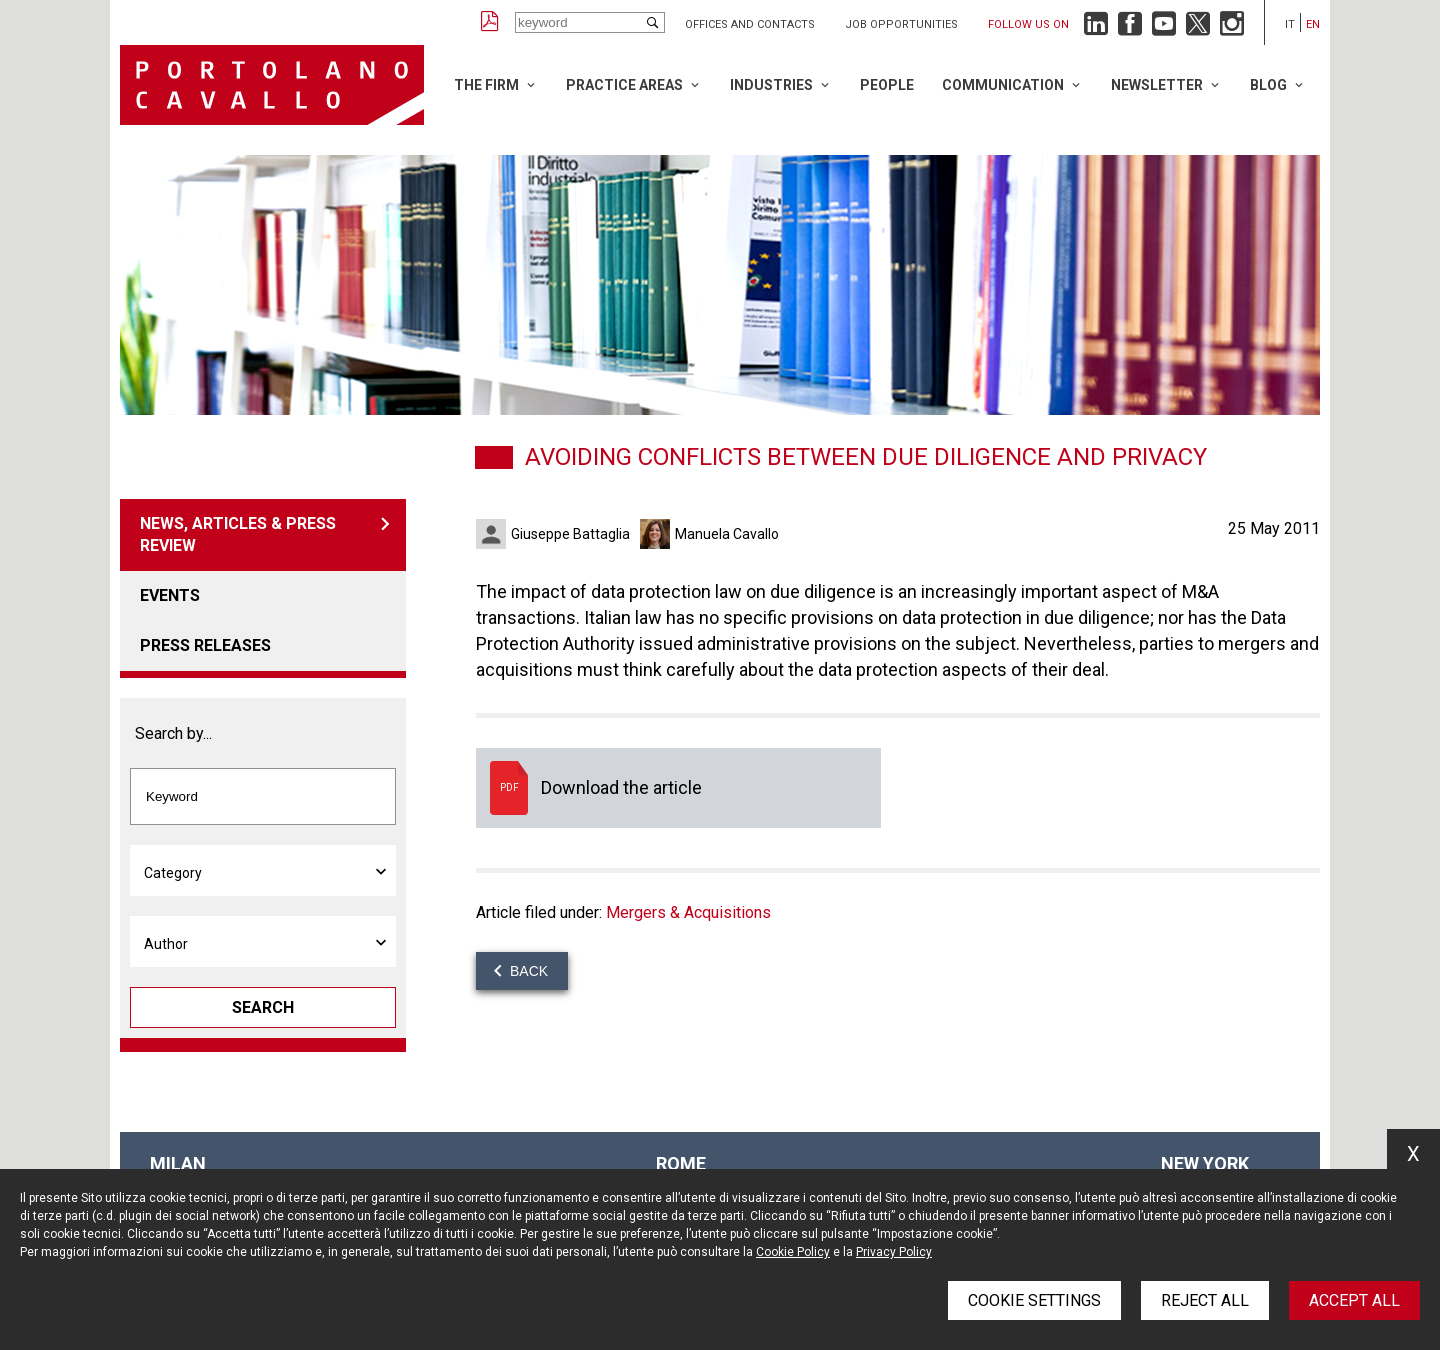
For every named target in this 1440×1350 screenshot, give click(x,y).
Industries (771, 85)
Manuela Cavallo (727, 534)
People (887, 85)
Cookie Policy (793, 1252)
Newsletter (1157, 85)
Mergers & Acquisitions (688, 912)
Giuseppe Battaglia (570, 534)
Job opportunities (901, 24)
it (1290, 24)
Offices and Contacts (750, 24)
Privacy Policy (894, 1252)
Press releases (205, 645)
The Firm (486, 85)
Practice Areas (624, 85)
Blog (1268, 85)
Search (263, 1007)
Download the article (678, 788)
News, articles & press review (238, 534)
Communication (1003, 85)
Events (170, 595)
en (1313, 24)
